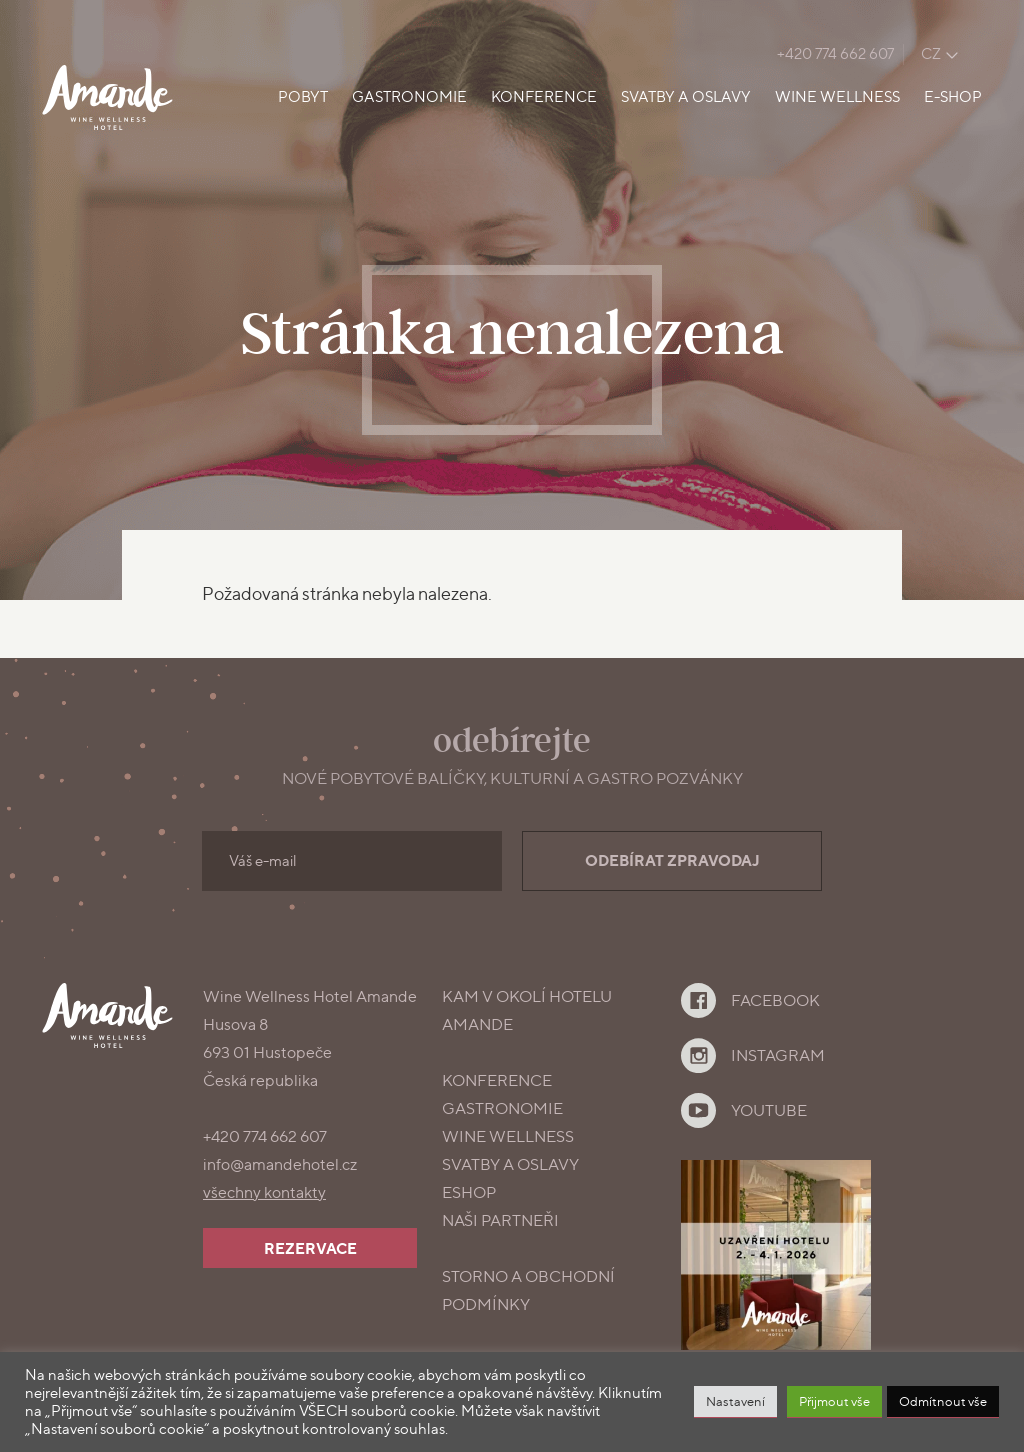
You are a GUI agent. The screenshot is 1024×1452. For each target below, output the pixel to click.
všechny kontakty (264, 1192)
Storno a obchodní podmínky (528, 1290)
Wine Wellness (837, 97)
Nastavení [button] (735, 1401)
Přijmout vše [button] (834, 1401)
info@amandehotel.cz (280, 1164)
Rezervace (310, 1248)
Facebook (775, 1000)
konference (497, 1080)
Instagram (778, 1055)
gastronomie (502, 1108)
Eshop (469, 1192)
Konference (544, 97)
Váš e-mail (263, 861)
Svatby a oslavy (686, 97)
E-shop (953, 97)
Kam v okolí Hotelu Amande (527, 1010)
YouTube (769, 1110)
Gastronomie (409, 97)
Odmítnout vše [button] (943, 1401)
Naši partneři (500, 1220)
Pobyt (303, 97)
